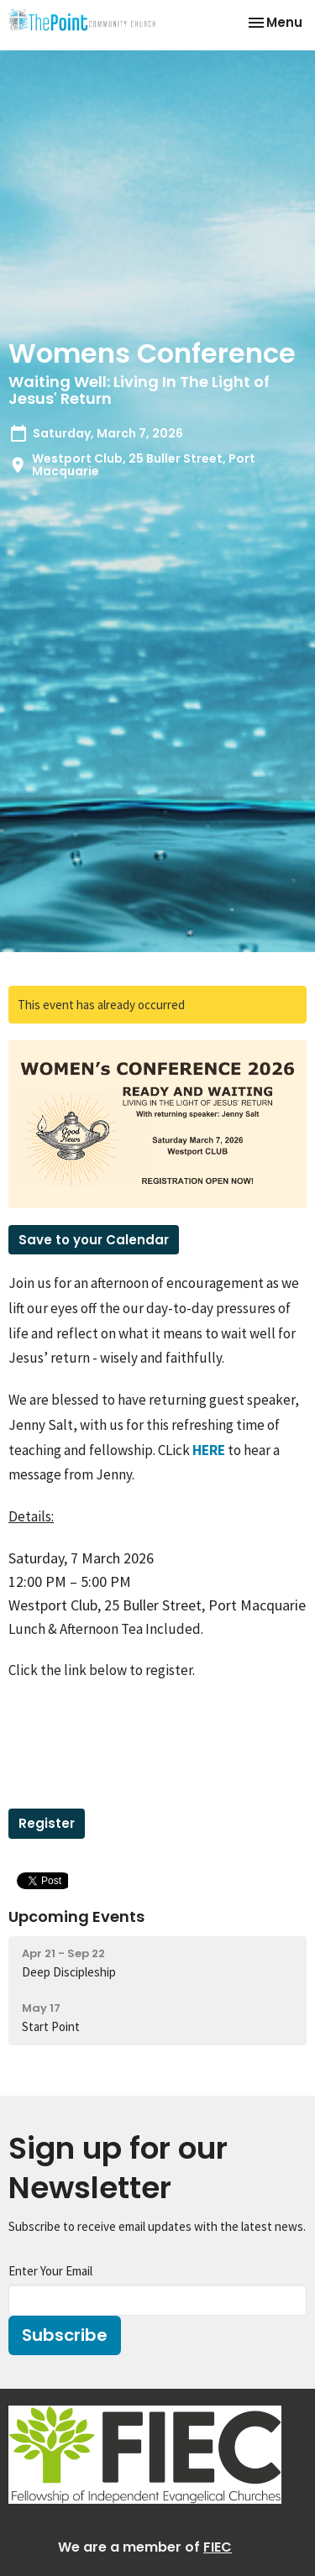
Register (46, 1823)
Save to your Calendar (93, 1240)
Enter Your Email (50, 2271)
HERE (208, 1450)
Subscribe (65, 2335)
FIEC (217, 2547)
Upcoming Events (76, 1916)
